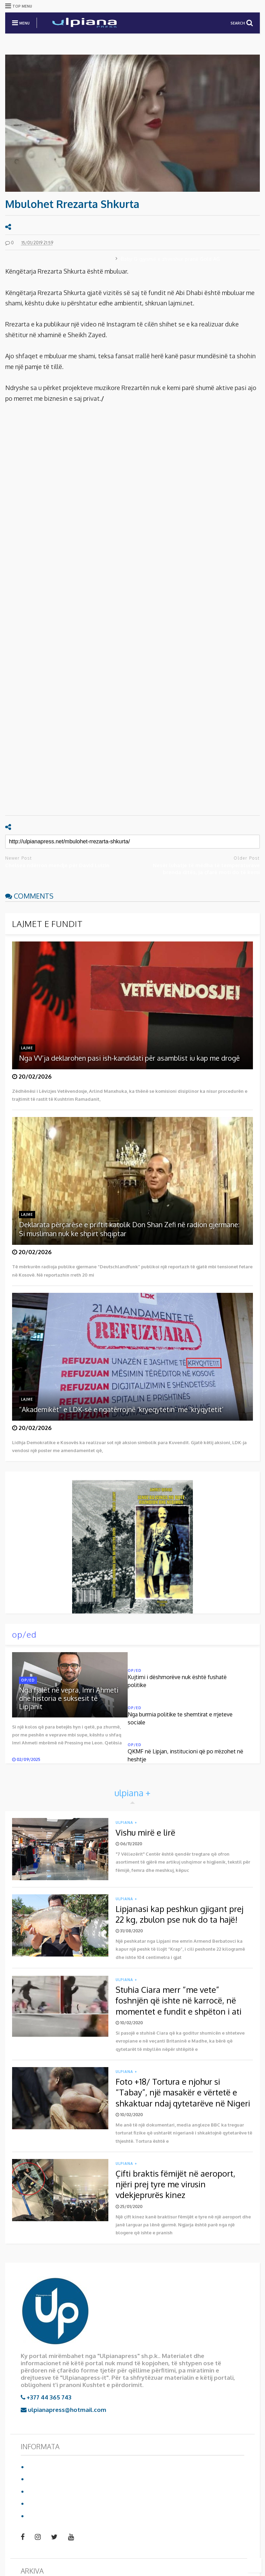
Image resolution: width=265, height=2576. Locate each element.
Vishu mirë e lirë (145, 1832)
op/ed (24, 1634)
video (35, 2515)
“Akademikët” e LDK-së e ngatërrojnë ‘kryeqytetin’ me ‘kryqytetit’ (121, 1409)
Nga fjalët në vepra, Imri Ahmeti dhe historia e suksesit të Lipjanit (68, 1698)
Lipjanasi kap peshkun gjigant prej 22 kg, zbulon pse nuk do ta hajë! (179, 1914)
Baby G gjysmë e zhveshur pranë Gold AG (170, 259)
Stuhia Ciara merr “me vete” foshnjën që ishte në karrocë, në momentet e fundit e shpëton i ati (179, 2000)
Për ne (37, 2478)
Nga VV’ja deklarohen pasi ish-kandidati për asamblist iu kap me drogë (129, 1057)
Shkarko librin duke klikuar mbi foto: (99, 1542)
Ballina (37, 2466)
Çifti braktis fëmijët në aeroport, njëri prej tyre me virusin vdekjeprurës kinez (175, 2184)
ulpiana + (126, 1822)
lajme (27, 1048)
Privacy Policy (47, 2491)
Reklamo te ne (48, 2503)
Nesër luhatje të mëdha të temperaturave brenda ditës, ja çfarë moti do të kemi (206, 868)
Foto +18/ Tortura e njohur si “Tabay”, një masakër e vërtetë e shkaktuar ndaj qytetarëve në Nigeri (183, 2092)
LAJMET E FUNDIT (47, 923)
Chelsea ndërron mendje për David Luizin (57, 865)
